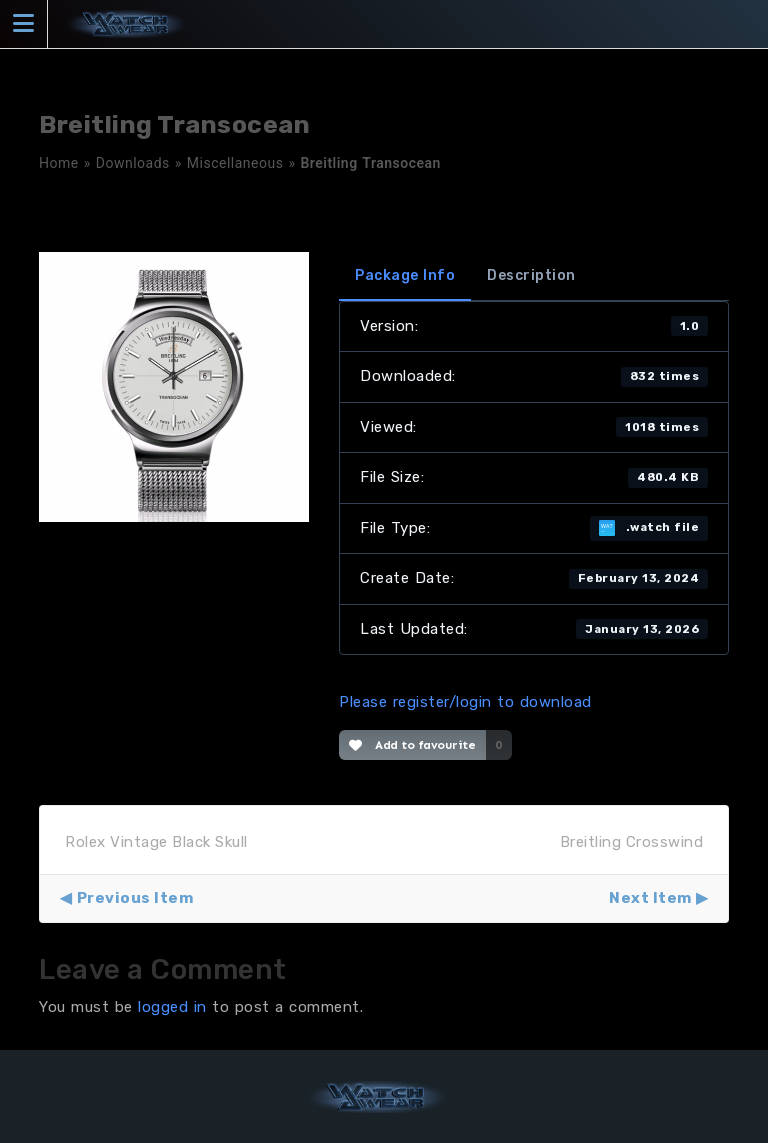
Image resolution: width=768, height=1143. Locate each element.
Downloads (133, 163)
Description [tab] (531, 275)
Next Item (650, 898)
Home (59, 163)
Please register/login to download (465, 702)
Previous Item (135, 898)
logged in (172, 1007)
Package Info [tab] (405, 275)
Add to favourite (412, 745)
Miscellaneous (235, 163)
